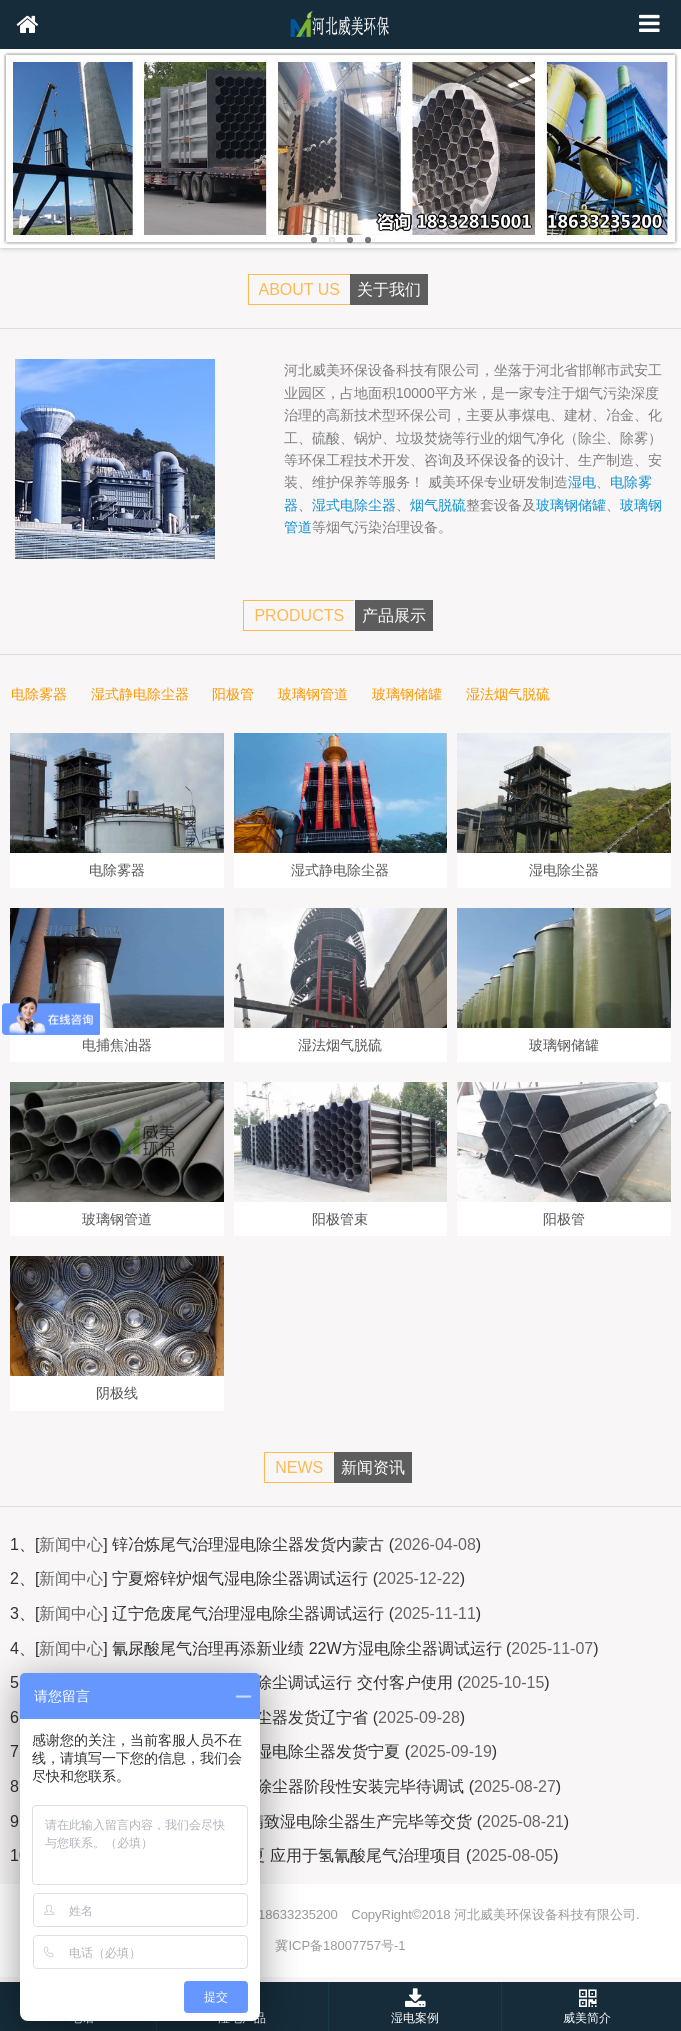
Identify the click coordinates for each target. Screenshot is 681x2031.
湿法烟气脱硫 (508, 694)
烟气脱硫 (438, 505)
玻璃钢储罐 (571, 505)
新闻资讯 (373, 1467)
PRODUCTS (299, 615)
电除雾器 (39, 694)
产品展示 (394, 615)
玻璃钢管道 (313, 694)
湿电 (582, 482)
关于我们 (389, 289)
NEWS (299, 1467)
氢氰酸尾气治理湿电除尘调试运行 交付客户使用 (282, 1682)
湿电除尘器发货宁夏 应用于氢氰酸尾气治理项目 (291, 1855)
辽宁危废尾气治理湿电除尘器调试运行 (248, 1613)
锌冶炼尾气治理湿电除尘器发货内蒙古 (248, 1544)
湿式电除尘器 (354, 505)
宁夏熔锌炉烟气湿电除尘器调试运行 (240, 1578)
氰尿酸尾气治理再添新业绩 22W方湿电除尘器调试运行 (306, 1648)
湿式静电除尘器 (140, 694)
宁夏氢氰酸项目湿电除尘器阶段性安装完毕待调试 (288, 1786)
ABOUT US (300, 289)
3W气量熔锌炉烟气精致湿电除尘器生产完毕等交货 (292, 1821)
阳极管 (233, 694)
